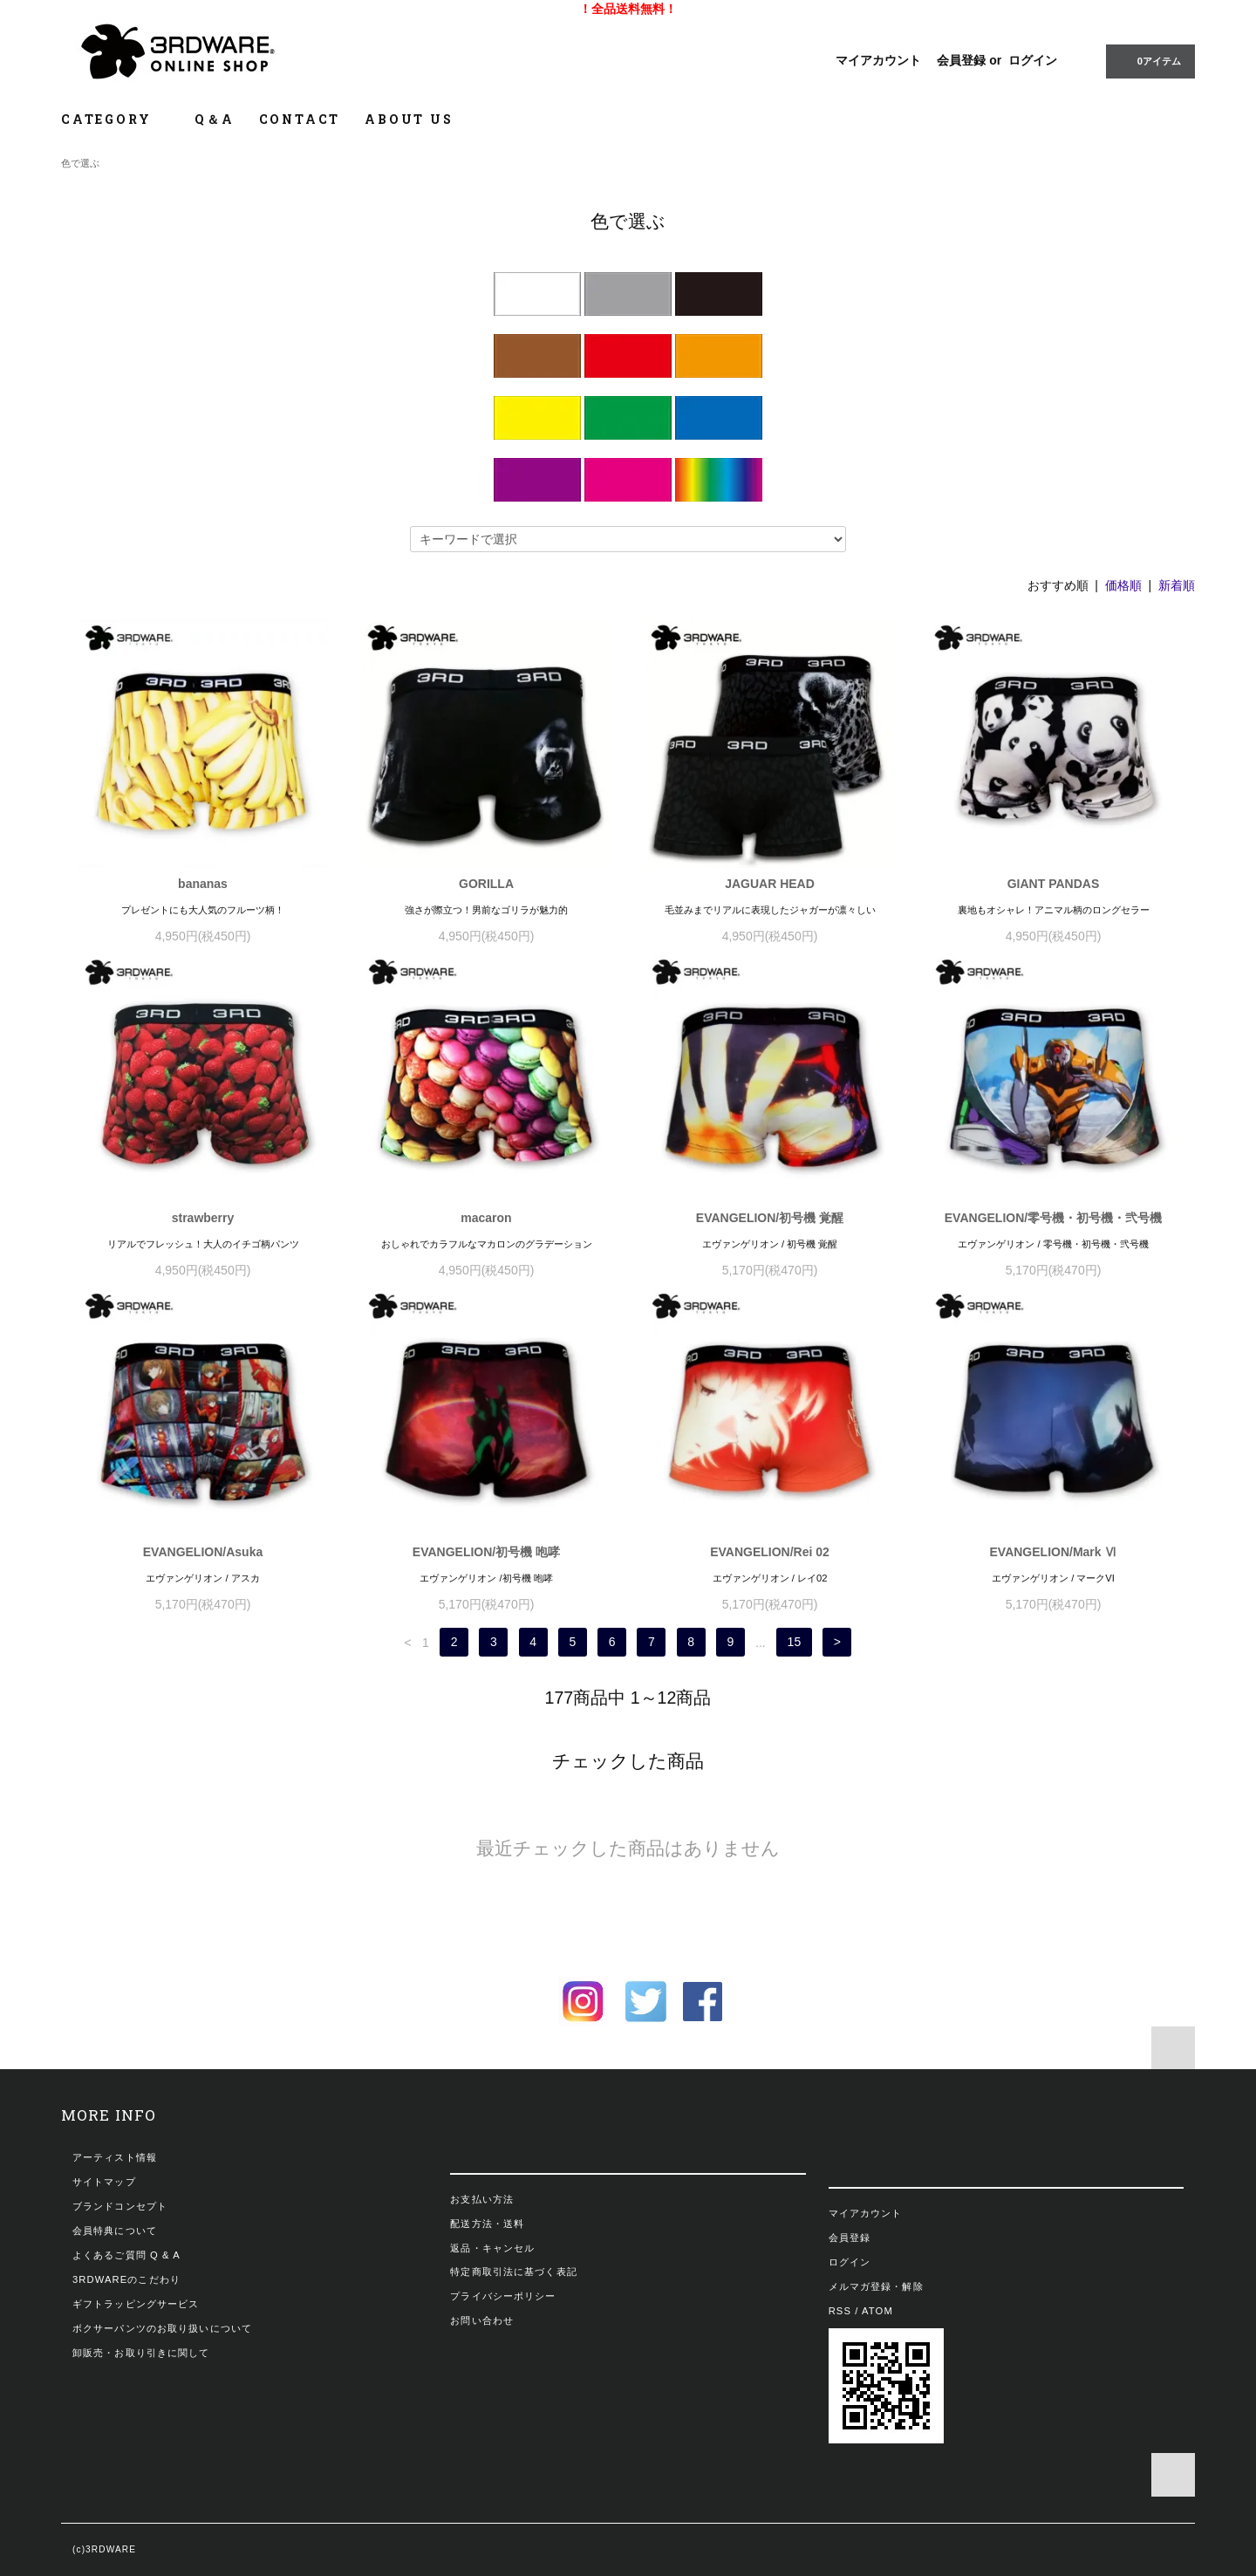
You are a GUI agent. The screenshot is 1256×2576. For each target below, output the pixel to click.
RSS (840, 2311)
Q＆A (214, 119)
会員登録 (961, 60)
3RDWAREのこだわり (126, 2279)
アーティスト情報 (114, 2157)
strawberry (203, 1218)
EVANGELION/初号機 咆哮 (486, 1552)
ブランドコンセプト (119, 2206)
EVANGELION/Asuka (203, 1552)
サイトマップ (104, 2181)
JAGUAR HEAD (770, 884)
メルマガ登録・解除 (876, 2286)
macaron (486, 1218)
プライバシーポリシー (503, 2296)
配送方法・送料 (487, 2223)
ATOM (877, 2311)
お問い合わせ (482, 2320)
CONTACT (300, 119)
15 (795, 1643)
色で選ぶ (80, 163)
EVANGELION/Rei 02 (769, 1552)
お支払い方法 (482, 2199)
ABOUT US (409, 119)
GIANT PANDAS (1053, 884)
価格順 (1123, 585)
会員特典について (114, 2230)
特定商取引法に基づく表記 (513, 2271)
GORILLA (486, 884)
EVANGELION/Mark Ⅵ (1053, 1552)
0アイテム (1148, 60)
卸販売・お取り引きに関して (141, 2352)
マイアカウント (878, 60)
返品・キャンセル (492, 2248)
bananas (203, 884)
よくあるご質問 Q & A (126, 2255)
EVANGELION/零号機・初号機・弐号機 (1053, 1218)
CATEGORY (115, 119)
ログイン (1032, 60)
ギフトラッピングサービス (135, 2304)
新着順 (1176, 585)
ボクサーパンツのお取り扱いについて (162, 2328)
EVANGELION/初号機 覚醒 (769, 1218)
